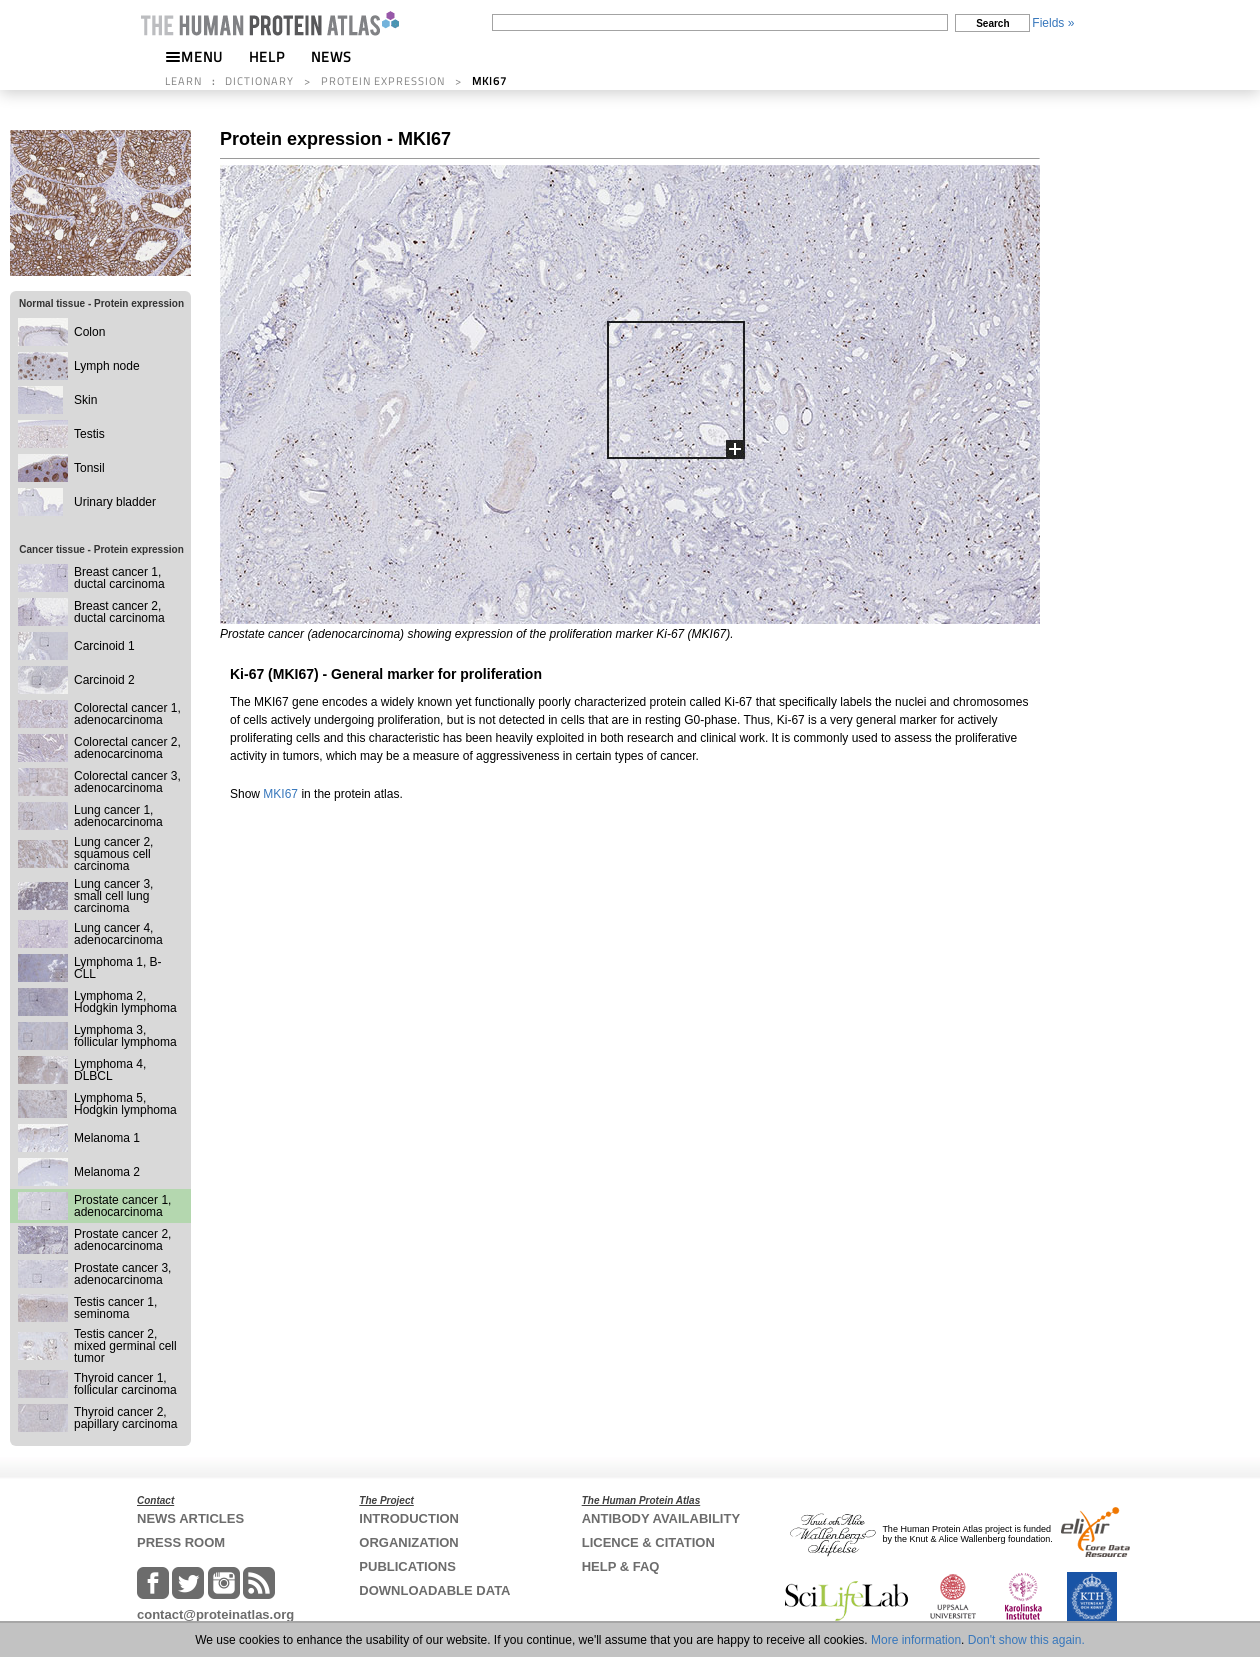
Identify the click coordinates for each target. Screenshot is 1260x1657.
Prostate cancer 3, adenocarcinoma (122, 1274)
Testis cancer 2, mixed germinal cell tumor (125, 1346)
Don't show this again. (1026, 1640)
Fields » (1053, 23)
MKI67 (280, 794)
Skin (85, 400)
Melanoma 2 (107, 1172)
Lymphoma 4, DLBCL (110, 1070)
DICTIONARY (259, 81)
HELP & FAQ (621, 1566)
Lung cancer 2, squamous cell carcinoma (113, 854)
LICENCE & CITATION (648, 1542)
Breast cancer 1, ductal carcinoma (119, 578)
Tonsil (89, 468)
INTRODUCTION (409, 1518)
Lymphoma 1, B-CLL (118, 968)
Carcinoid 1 (104, 646)
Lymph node (107, 366)
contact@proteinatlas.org (215, 1614)
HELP (267, 56)
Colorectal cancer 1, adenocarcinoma (127, 714)
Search (992, 23)
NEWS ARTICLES (190, 1518)
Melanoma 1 (107, 1138)
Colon (89, 332)
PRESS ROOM (181, 1542)
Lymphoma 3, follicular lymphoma (125, 1036)
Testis (89, 434)
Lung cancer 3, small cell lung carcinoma (113, 896)
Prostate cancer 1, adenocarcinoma (122, 1206)
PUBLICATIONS (407, 1566)
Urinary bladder (115, 502)
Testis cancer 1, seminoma (115, 1308)
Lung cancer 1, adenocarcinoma (118, 816)
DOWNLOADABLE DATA (434, 1590)
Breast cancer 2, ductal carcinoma (119, 612)
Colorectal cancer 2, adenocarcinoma (127, 748)
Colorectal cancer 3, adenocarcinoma (127, 782)
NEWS (331, 56)
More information (916, 1640)
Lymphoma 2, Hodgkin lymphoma (125, 1002)
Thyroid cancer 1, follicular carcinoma (125, 1384)
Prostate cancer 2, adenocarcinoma (122, 1240)
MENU (194, 56)
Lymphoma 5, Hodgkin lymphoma (125, 1104)
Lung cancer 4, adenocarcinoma (118, 934)
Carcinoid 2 (104, 680)
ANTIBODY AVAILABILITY (661, 1518)
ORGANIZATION (408, 1542)
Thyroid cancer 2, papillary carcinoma (125, 1418)
